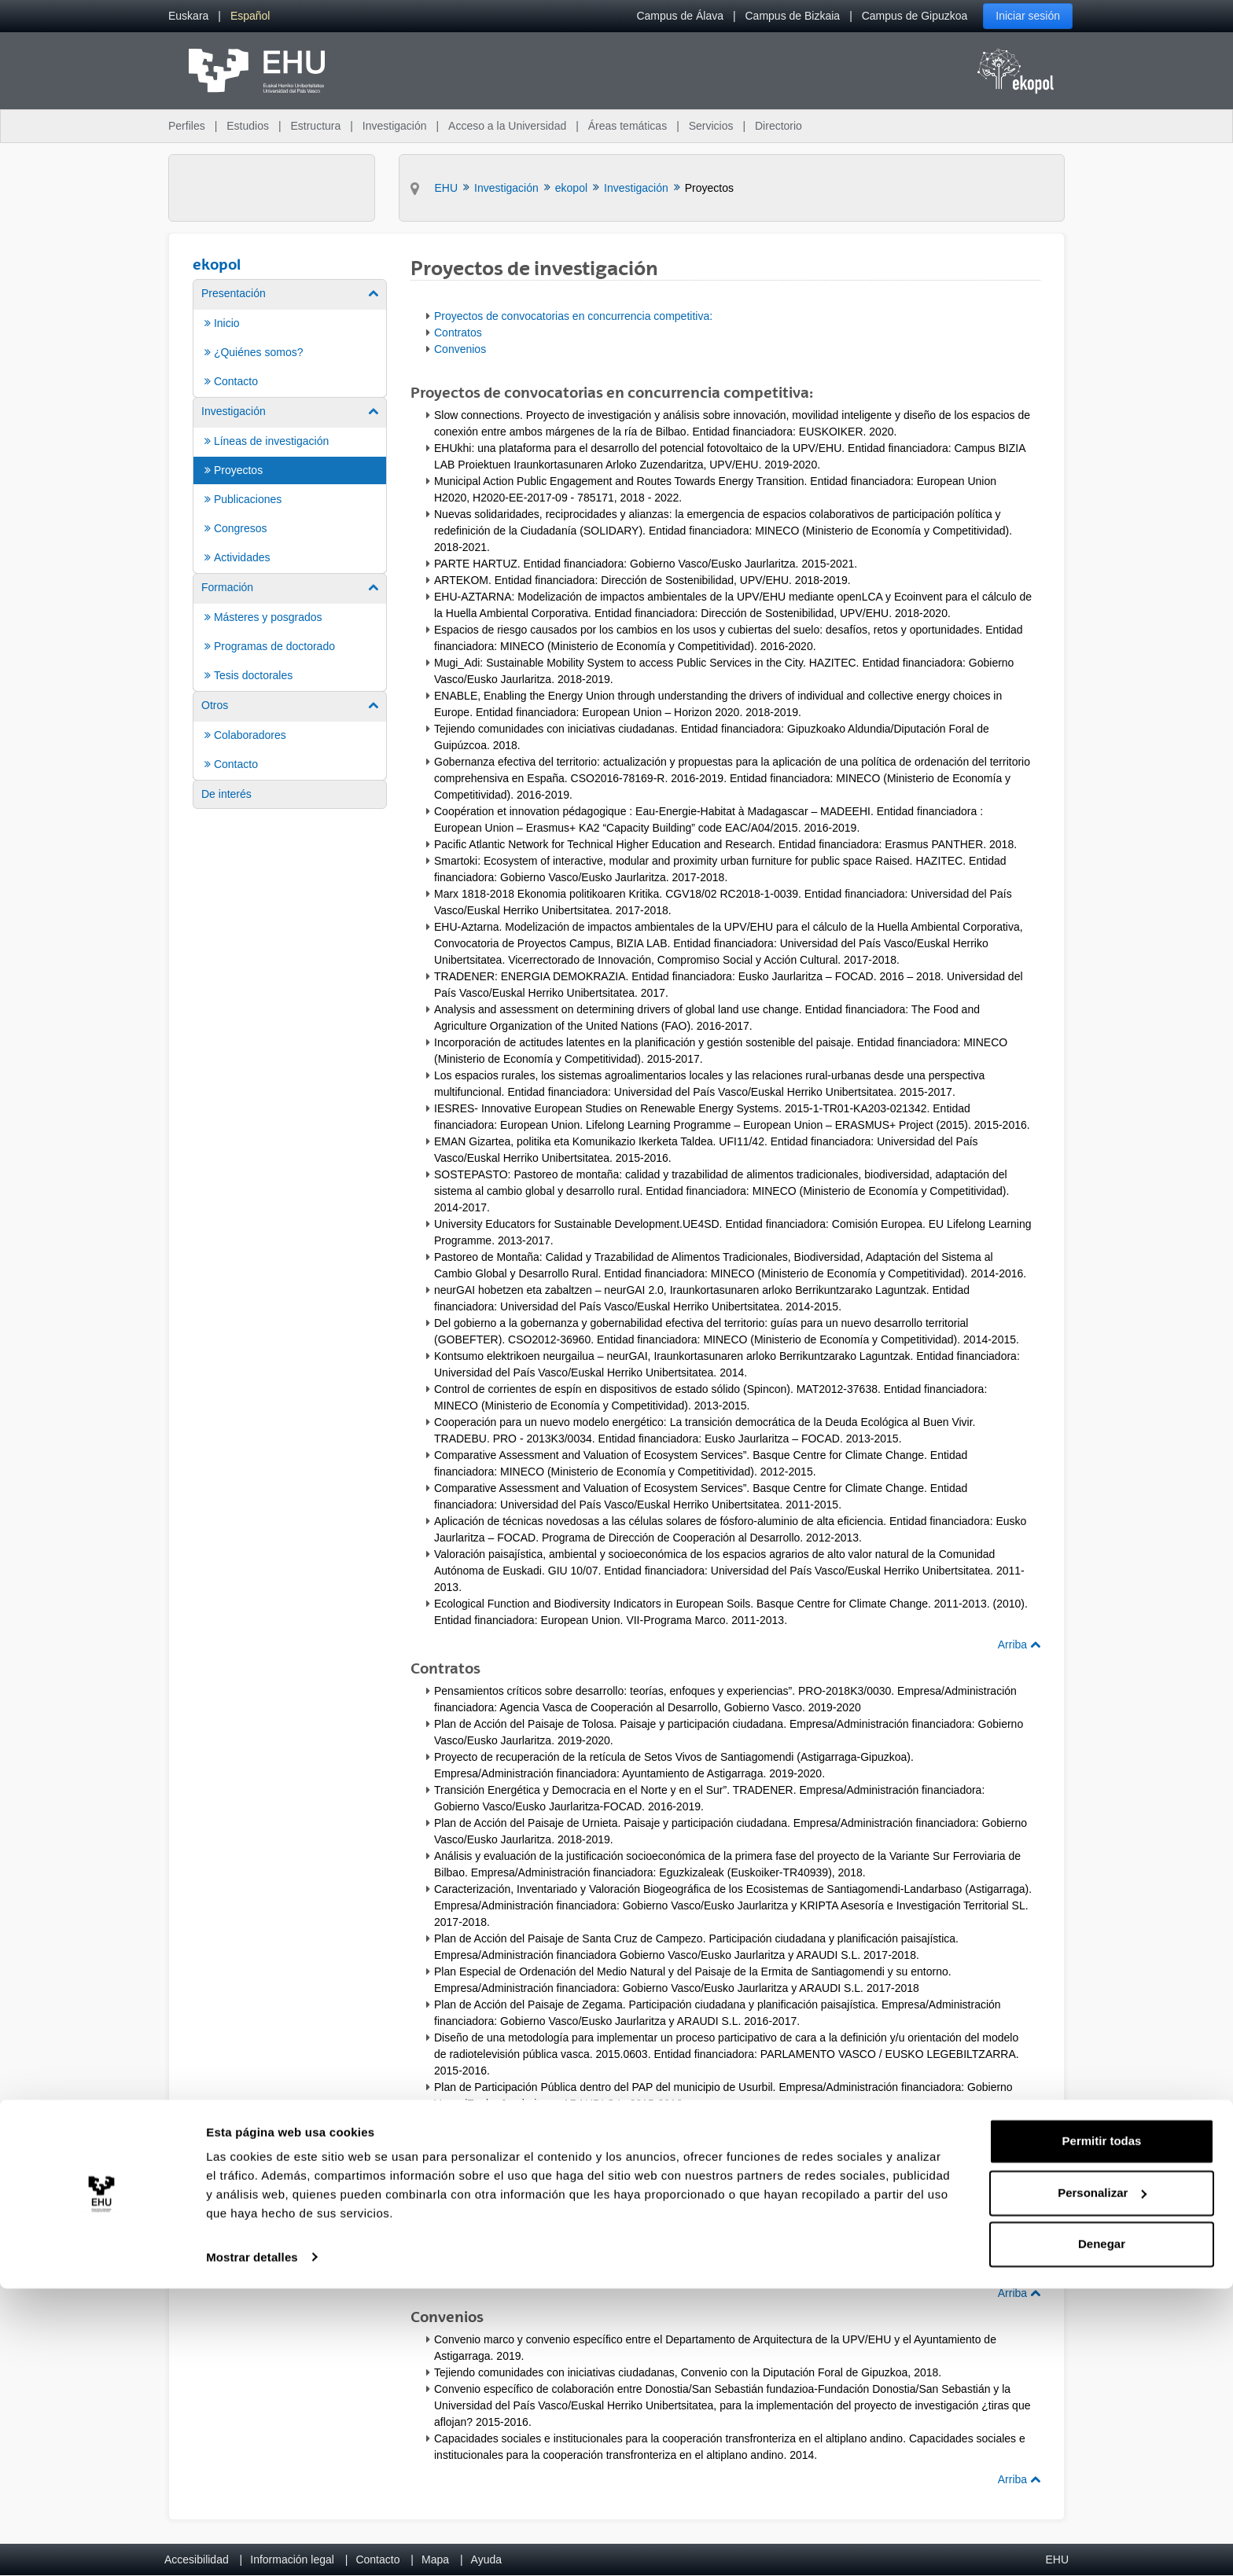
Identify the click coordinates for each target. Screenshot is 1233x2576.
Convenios (460, 349)
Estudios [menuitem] (247, 125)
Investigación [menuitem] (395, 125)
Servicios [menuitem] (711, 125)
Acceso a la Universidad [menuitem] (507, 125)
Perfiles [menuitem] (186, 125)
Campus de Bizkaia (793, 15)
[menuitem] (188, 16)
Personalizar (1102, 2480)
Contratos (458, 332)
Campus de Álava (679, 15)
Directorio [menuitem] (778, 125)
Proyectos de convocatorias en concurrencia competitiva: (573, 316)
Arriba (1019, 1644)
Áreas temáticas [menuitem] (627, 125)
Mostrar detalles (252, 2545)
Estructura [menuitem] (315, 125)
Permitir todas (1102, 2429)
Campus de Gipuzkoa (915, 15)
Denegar (1101, 2532)
